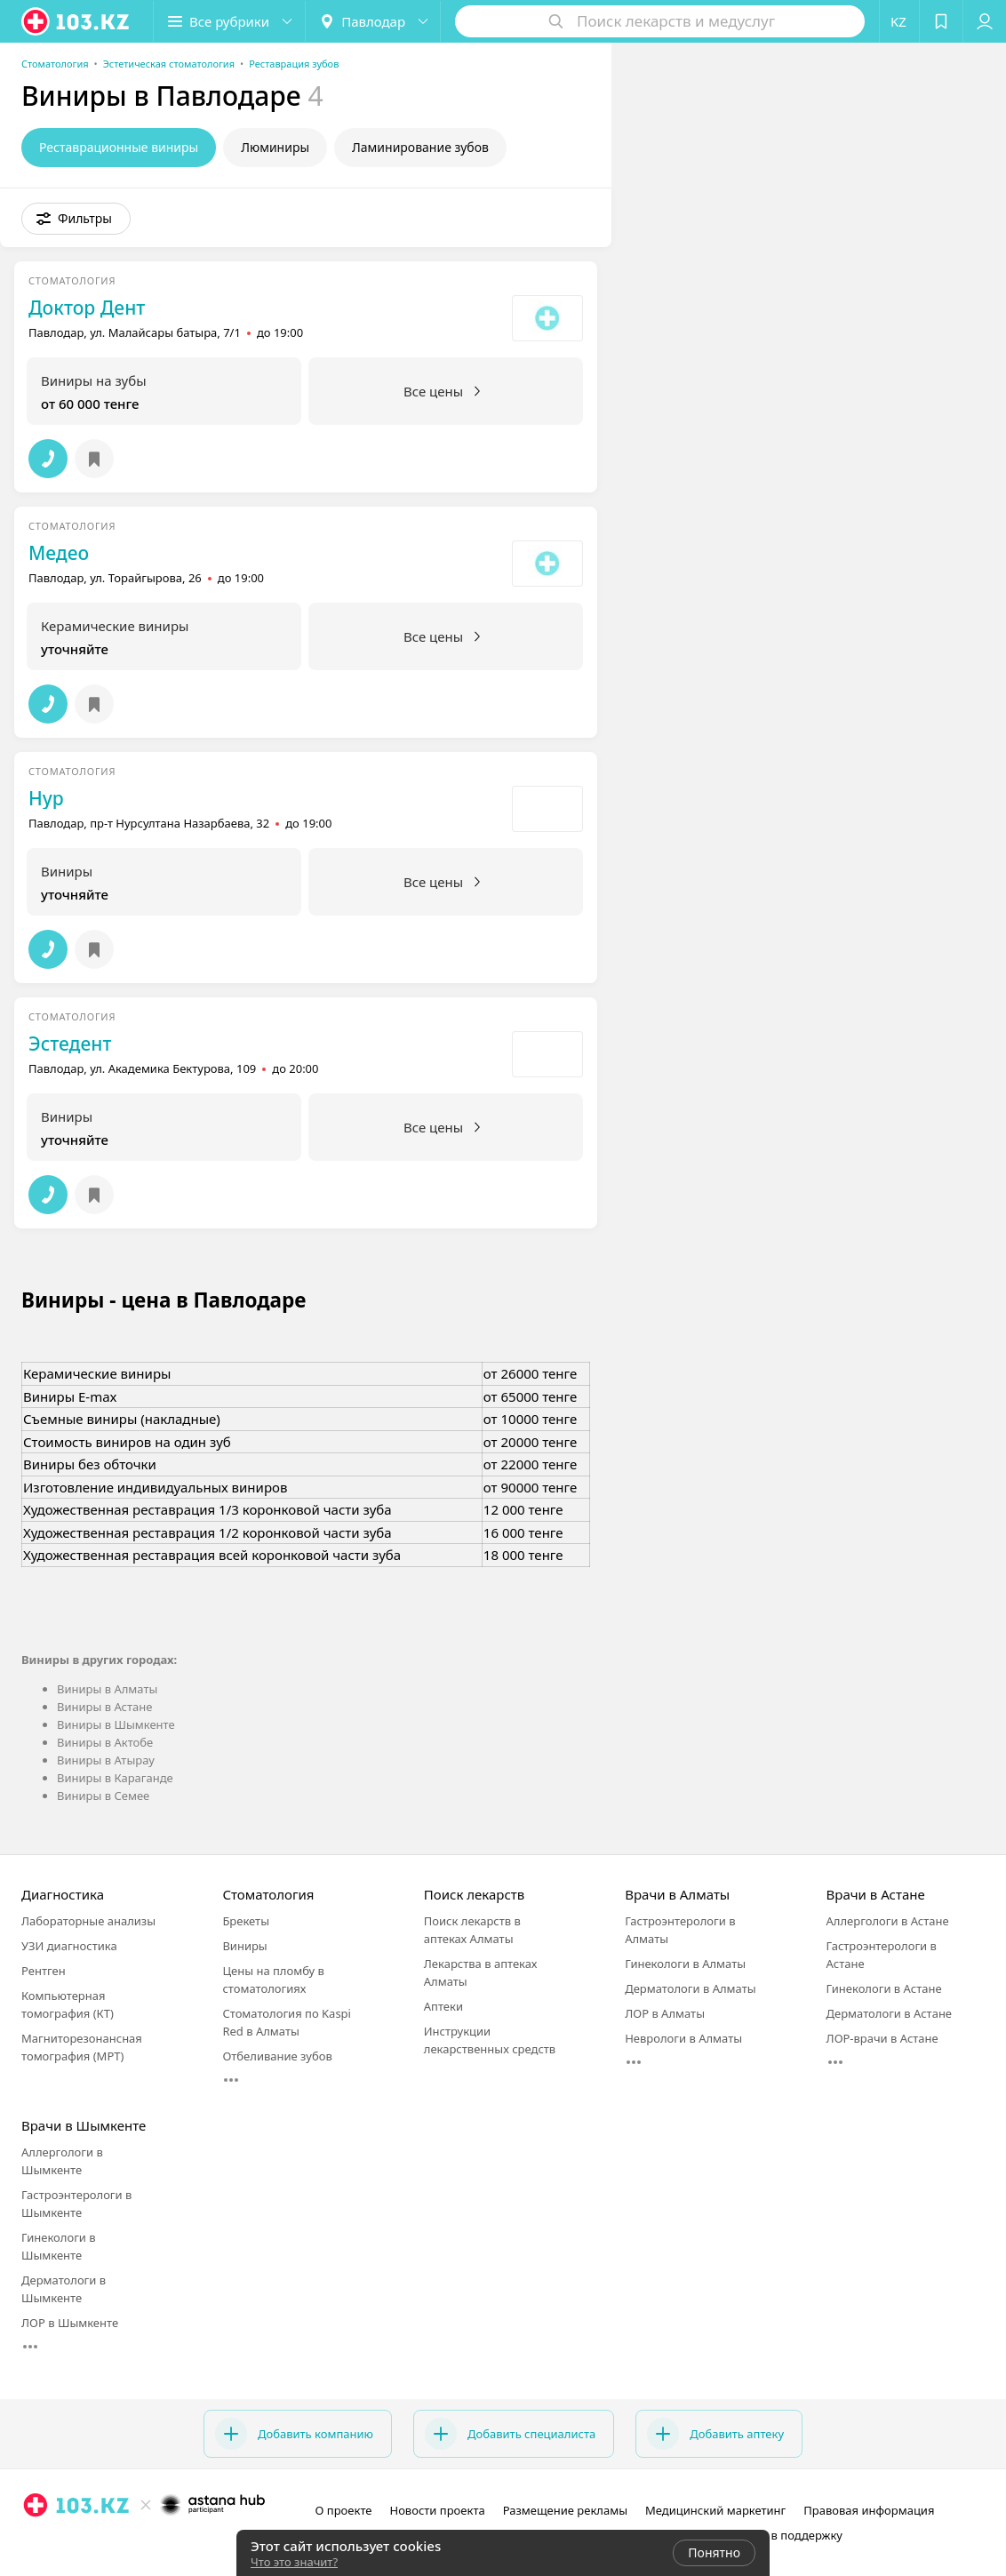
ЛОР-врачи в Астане (882, 2038)
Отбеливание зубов (276, 2056)
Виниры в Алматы (107, 1689)
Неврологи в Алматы (683, 2038)
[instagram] (120, 2544)
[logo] (76, 21)
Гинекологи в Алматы (685, 1964)
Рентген (43, 1971)
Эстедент (69, 1043)
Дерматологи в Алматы (690, 1988)
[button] (229, 21)
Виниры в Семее (103, 1796)
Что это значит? (294, 2562)
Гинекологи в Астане (884, 1988)
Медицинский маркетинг (715, 2510)
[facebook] (145, 2544)
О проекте (343, 2510)
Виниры (244, 1946)
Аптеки (443, 2006)
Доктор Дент (86, 307)
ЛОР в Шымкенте (69, 2323)
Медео (58, 553)
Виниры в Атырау (106, 1760)
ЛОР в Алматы (665, 2013)
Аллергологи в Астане (887, 1921)
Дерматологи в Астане (889, 2013)
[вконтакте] (169, 2544)
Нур (46, 798)
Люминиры (275, 147)
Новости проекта (436, 2510)
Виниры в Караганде (115, 1778)
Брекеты (245, 1921)
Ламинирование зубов (420, 147)
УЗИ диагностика (69, 1946)
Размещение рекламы (565, 2510)
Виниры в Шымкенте (116, 1724)
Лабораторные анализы (88, 1921)
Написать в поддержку (778, 2535)
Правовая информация (868, 2510)
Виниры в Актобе (105, 1742)
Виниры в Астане (104, 1707)
